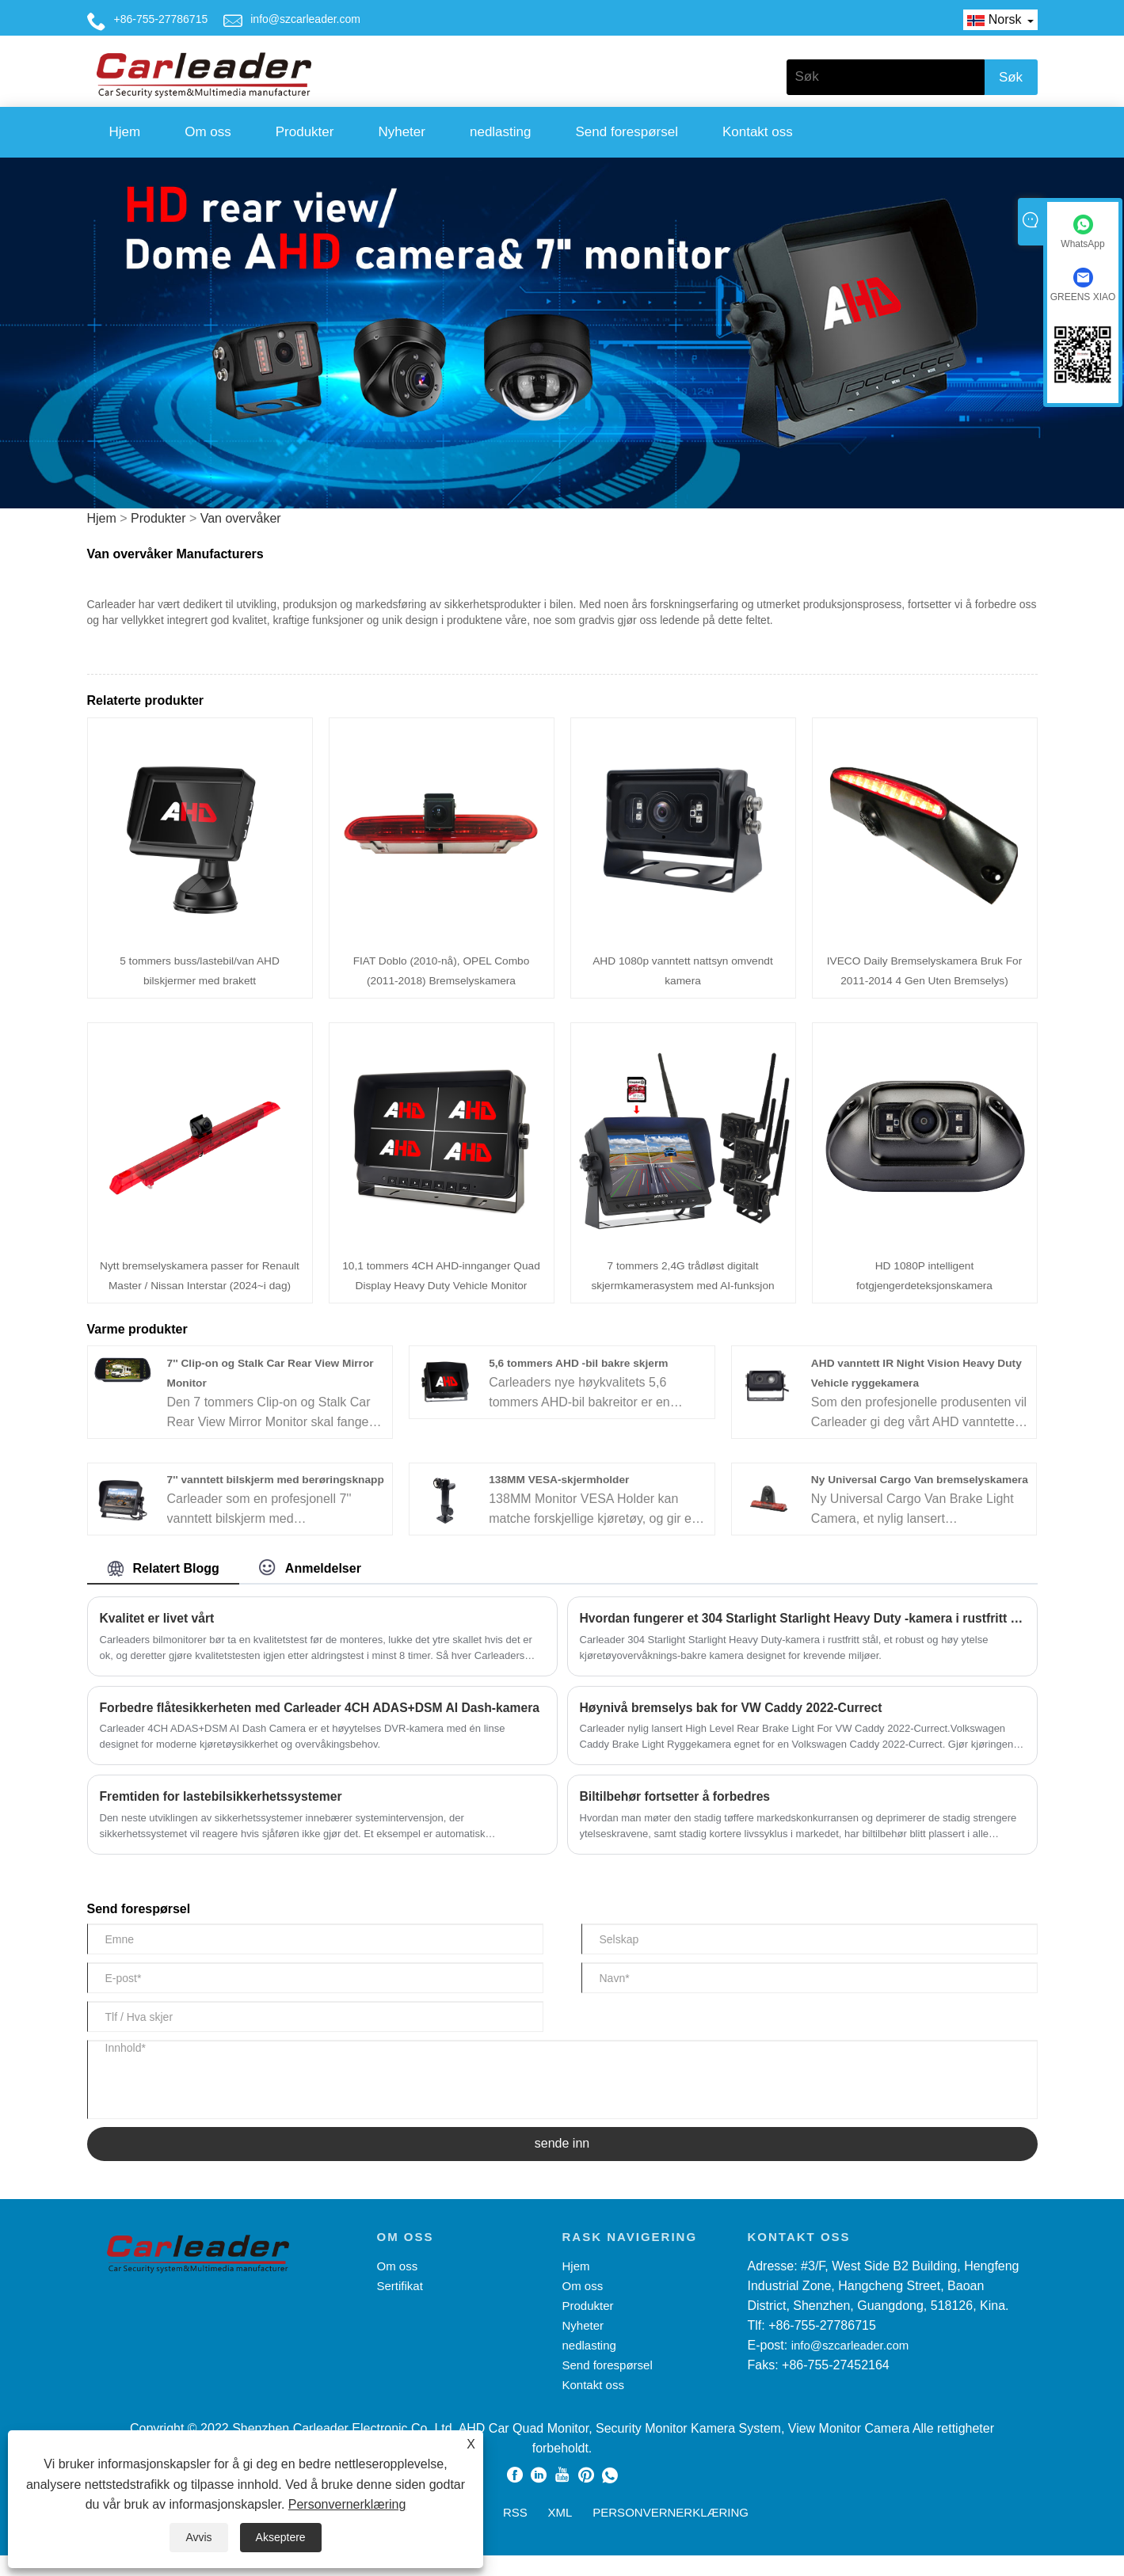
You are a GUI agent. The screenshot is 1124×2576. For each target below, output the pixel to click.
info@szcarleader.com (305, 19)
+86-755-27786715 (161, 19)
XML (560, 2533)
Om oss (208, 131)
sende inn (562, 2164)
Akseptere (281, 2537)
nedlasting (501, 131)
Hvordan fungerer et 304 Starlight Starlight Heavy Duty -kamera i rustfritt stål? (802, 1638)
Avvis (198, 2537)
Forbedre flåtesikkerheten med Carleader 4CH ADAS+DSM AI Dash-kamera (322, 1727)
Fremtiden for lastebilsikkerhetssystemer (223, 1817)
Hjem (125, 131)
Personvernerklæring (347, 2504)
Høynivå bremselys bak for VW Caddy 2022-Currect (734, 1727)
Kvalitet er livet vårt (158, 1638)
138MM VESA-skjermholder (560, 1479)
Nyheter (401, 131)
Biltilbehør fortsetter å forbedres (677, 1817)
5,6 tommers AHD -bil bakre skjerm (580, 1362)
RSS (515, 2533)
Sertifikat (400, 2306)
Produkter (305, 131)
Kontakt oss (757, 131)
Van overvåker (240, 518)
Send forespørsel (626, 131)
